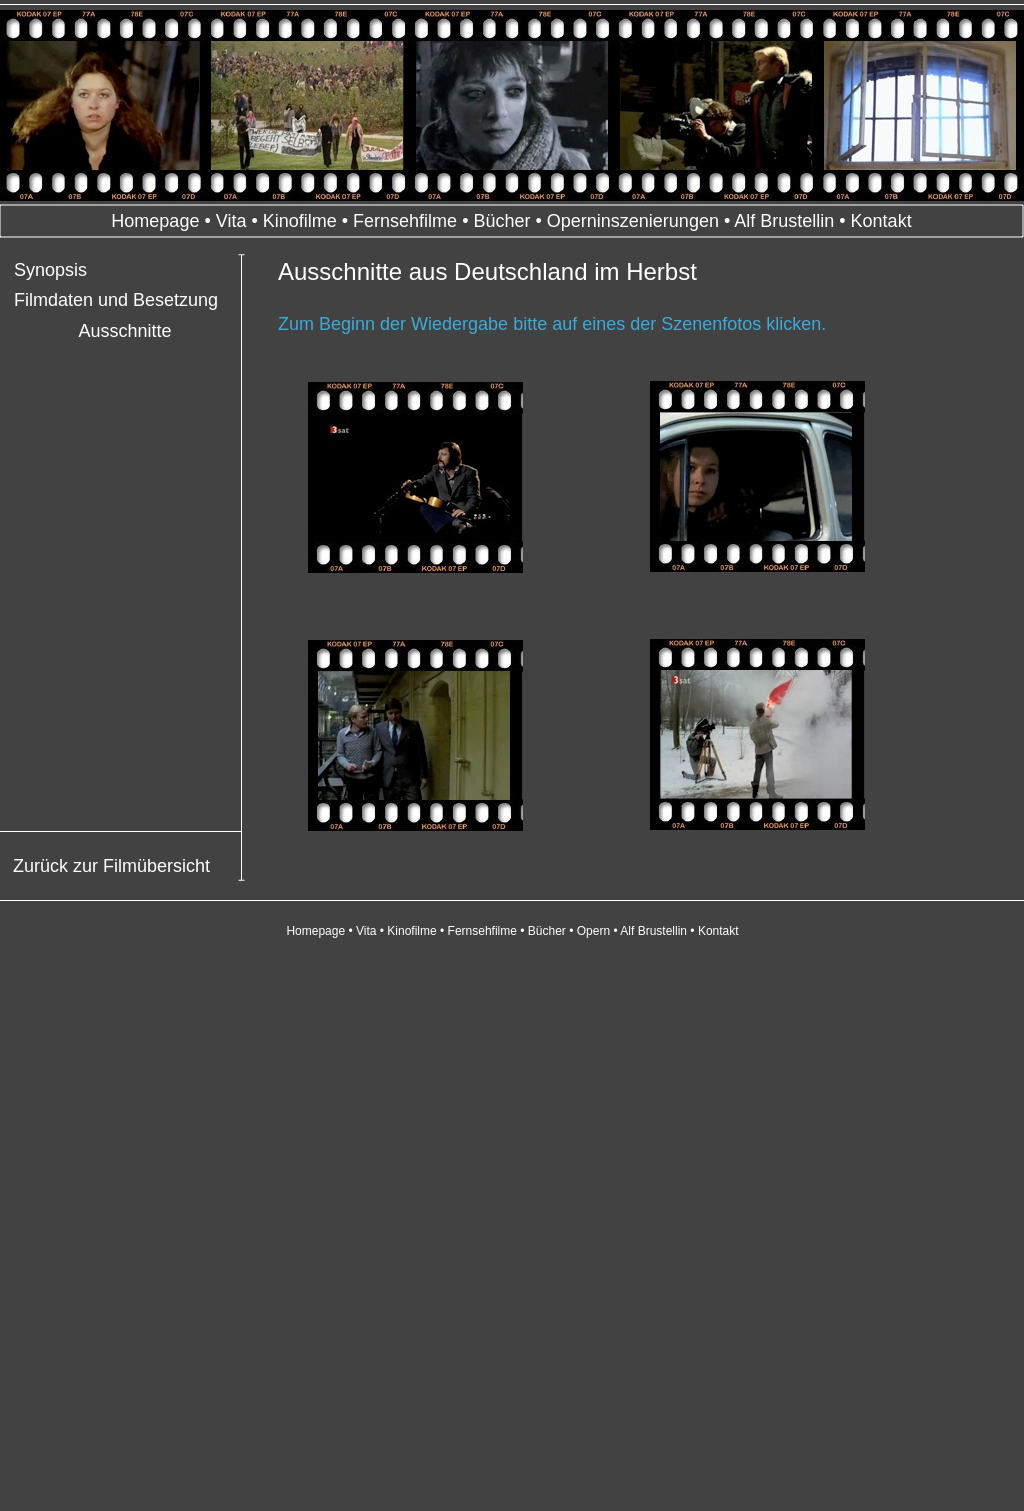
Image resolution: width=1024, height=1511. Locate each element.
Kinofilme (300, 221)
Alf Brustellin (784, 221)
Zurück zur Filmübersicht (111, 866)
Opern (593, 931)
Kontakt (881, 221)
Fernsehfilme (405, 221)
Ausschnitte (124, 331)
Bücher (501, 221)
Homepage (155, 221)
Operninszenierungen (633, 221)
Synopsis (50, 270)
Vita (231, 221)
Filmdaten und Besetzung (116, 300)
